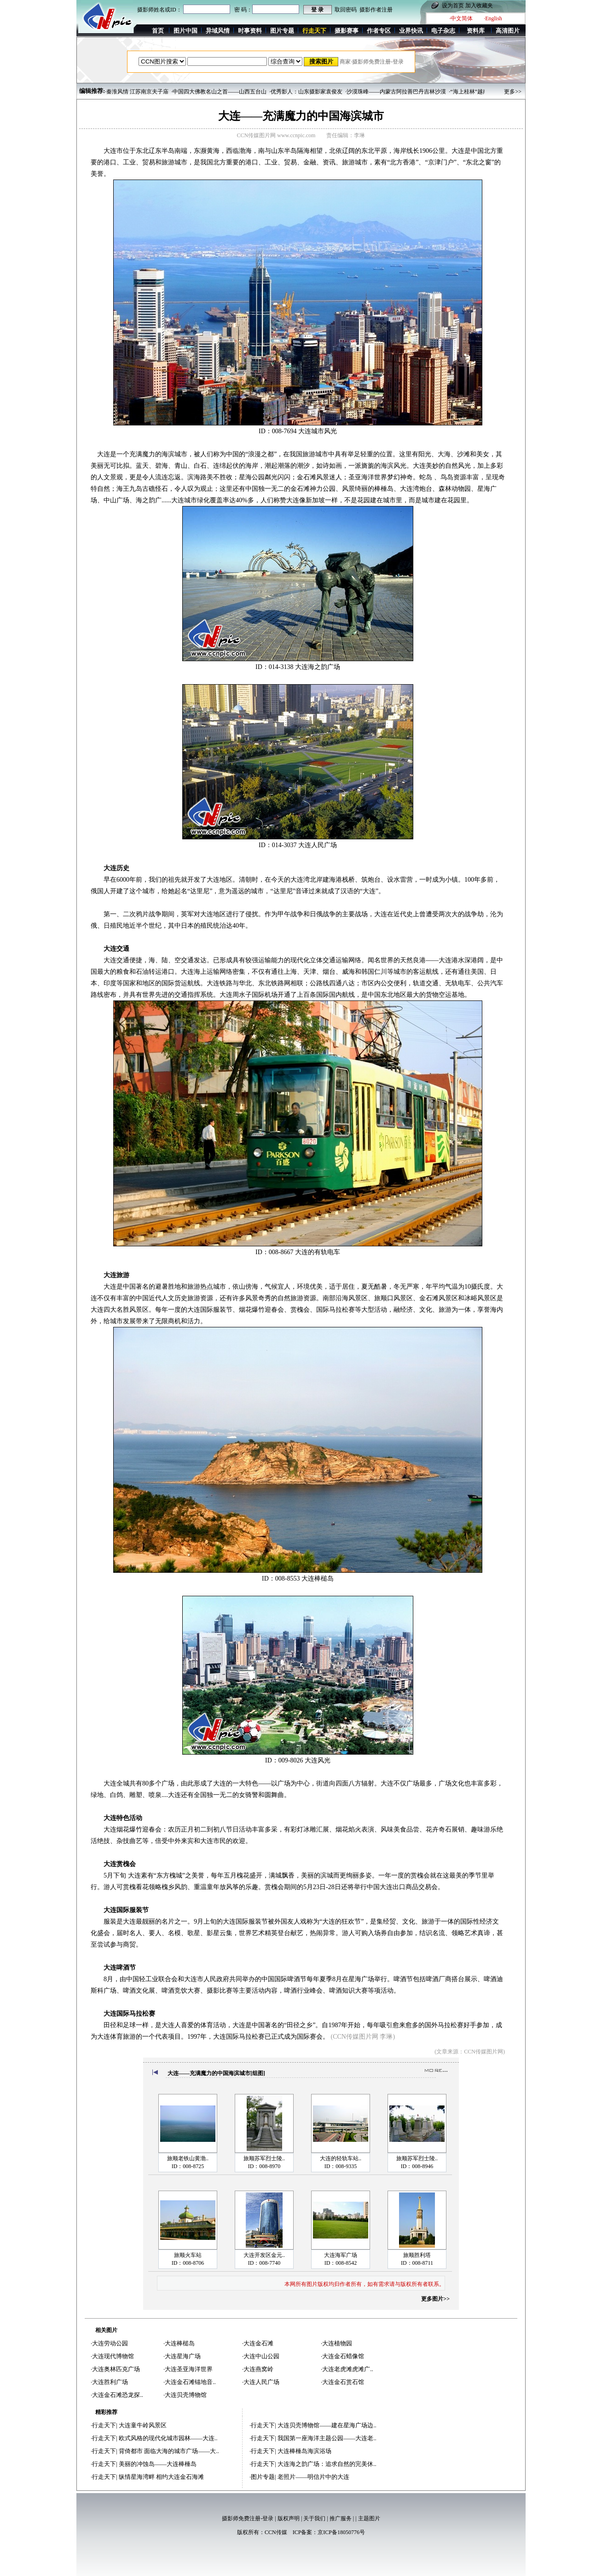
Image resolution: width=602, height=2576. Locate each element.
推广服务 (341, 2518)
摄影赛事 (347, 30)
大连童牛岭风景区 (143, 2425)
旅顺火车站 (188, 2255)
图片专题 (282, 30)
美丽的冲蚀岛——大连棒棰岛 (158, 2463)
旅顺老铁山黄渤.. (187, 2158)
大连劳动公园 (110, 2343)
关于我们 (314, 2518)
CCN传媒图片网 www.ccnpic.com (276, 135)
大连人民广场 (261, 2381)
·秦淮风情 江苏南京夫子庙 (136, 91)
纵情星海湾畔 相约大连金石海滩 (161, 2476)
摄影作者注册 (376, 9)
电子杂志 (443, 30)
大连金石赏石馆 (343, 2381)
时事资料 (250, 30)
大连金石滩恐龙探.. (117, 2394)
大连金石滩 (258, 2343)
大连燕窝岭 (258, 2369)
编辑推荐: (92, 90)
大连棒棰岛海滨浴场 (304, 2451)
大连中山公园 (261, 2356)
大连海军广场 (340, 2255)
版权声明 (289, 2518)
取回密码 (346, 9)
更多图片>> (435, 2299)
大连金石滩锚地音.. (190, 2381)
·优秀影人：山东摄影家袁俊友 (305, 91)
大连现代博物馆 (113, 2356)
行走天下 (104, 2425)
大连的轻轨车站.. (340, 2158)
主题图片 (369, 2518)
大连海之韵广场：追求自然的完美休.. (327, 2463)
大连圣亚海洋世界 (189, 2369)
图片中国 (185, 30)
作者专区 (379, 30)
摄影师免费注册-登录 (247, 2518)
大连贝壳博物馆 (186, 2394)
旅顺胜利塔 (417, 2255)
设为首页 (453, 5)
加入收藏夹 (479, 5)
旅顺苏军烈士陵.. (264, 2158)
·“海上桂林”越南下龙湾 (477, 91)
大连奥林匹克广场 (116, 2369)
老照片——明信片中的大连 (313, 2476)
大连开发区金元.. (264, 2255)
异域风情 (218, 30)
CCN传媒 (276, 2532)
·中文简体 (461, 18)
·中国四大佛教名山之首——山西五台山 (218, 91)
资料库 (476, 30)
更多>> (512, 91)
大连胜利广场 (110, 2381)
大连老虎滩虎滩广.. (347, 2369)
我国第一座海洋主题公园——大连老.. (327, 2438)
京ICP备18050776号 (341, 2532)
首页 (158, 30)
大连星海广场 (183, 2356)
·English (493, 18)
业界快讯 (411, 30)
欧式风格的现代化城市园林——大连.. (168, 2438)
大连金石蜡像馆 (343, 2356)
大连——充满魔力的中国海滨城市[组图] (216, 2073)
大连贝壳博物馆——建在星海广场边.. (327, 2425)
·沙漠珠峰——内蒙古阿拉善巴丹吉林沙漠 (395, 91)
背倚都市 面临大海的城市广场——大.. (169, 2451)
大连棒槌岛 (180, 2343)
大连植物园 (337, 2343)
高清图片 (508, 30)
